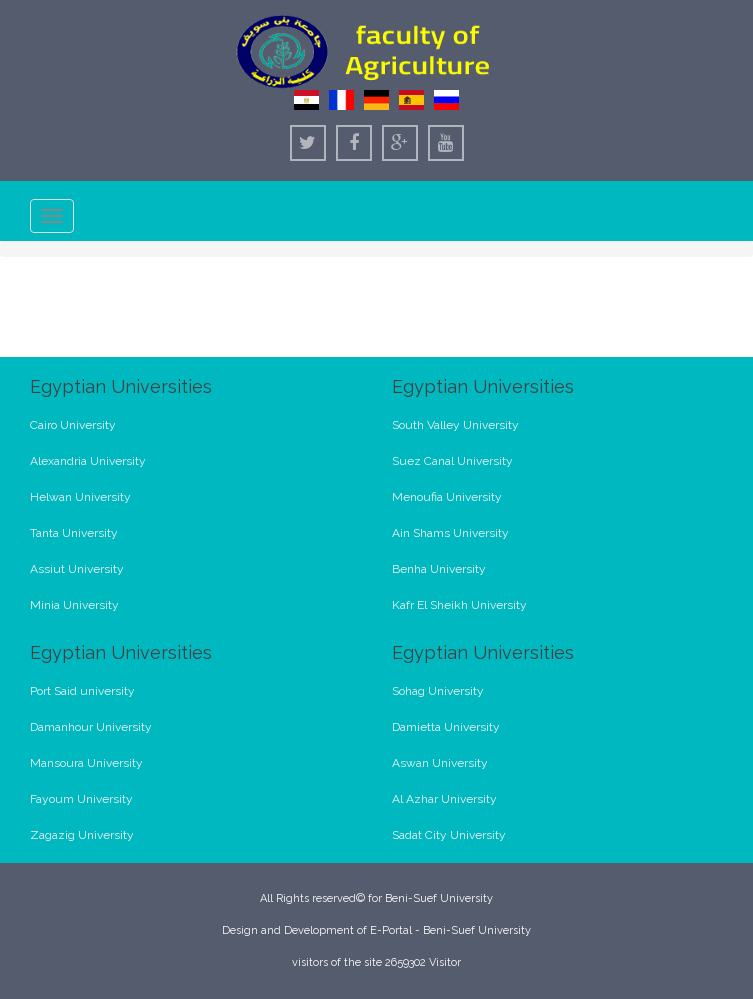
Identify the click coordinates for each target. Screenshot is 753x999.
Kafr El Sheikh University (459, 605)
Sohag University (438, 691)
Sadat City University (449, 835)
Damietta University (446, 727)
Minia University (74, 605)
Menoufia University (447, 497)
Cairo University (73, 425)
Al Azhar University (444, 799)
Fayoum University (81, 799)
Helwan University (80, 497)
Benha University (439, 569)
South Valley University (455, 425)
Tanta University (74, 533)
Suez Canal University (452, 461)
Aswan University (440, 763)
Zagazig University (82, 835)
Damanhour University (91, 727)
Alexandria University (88, 461)
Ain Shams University (450, 533)
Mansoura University (86, 763)
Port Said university (82, 691)
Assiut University (77, 569)
